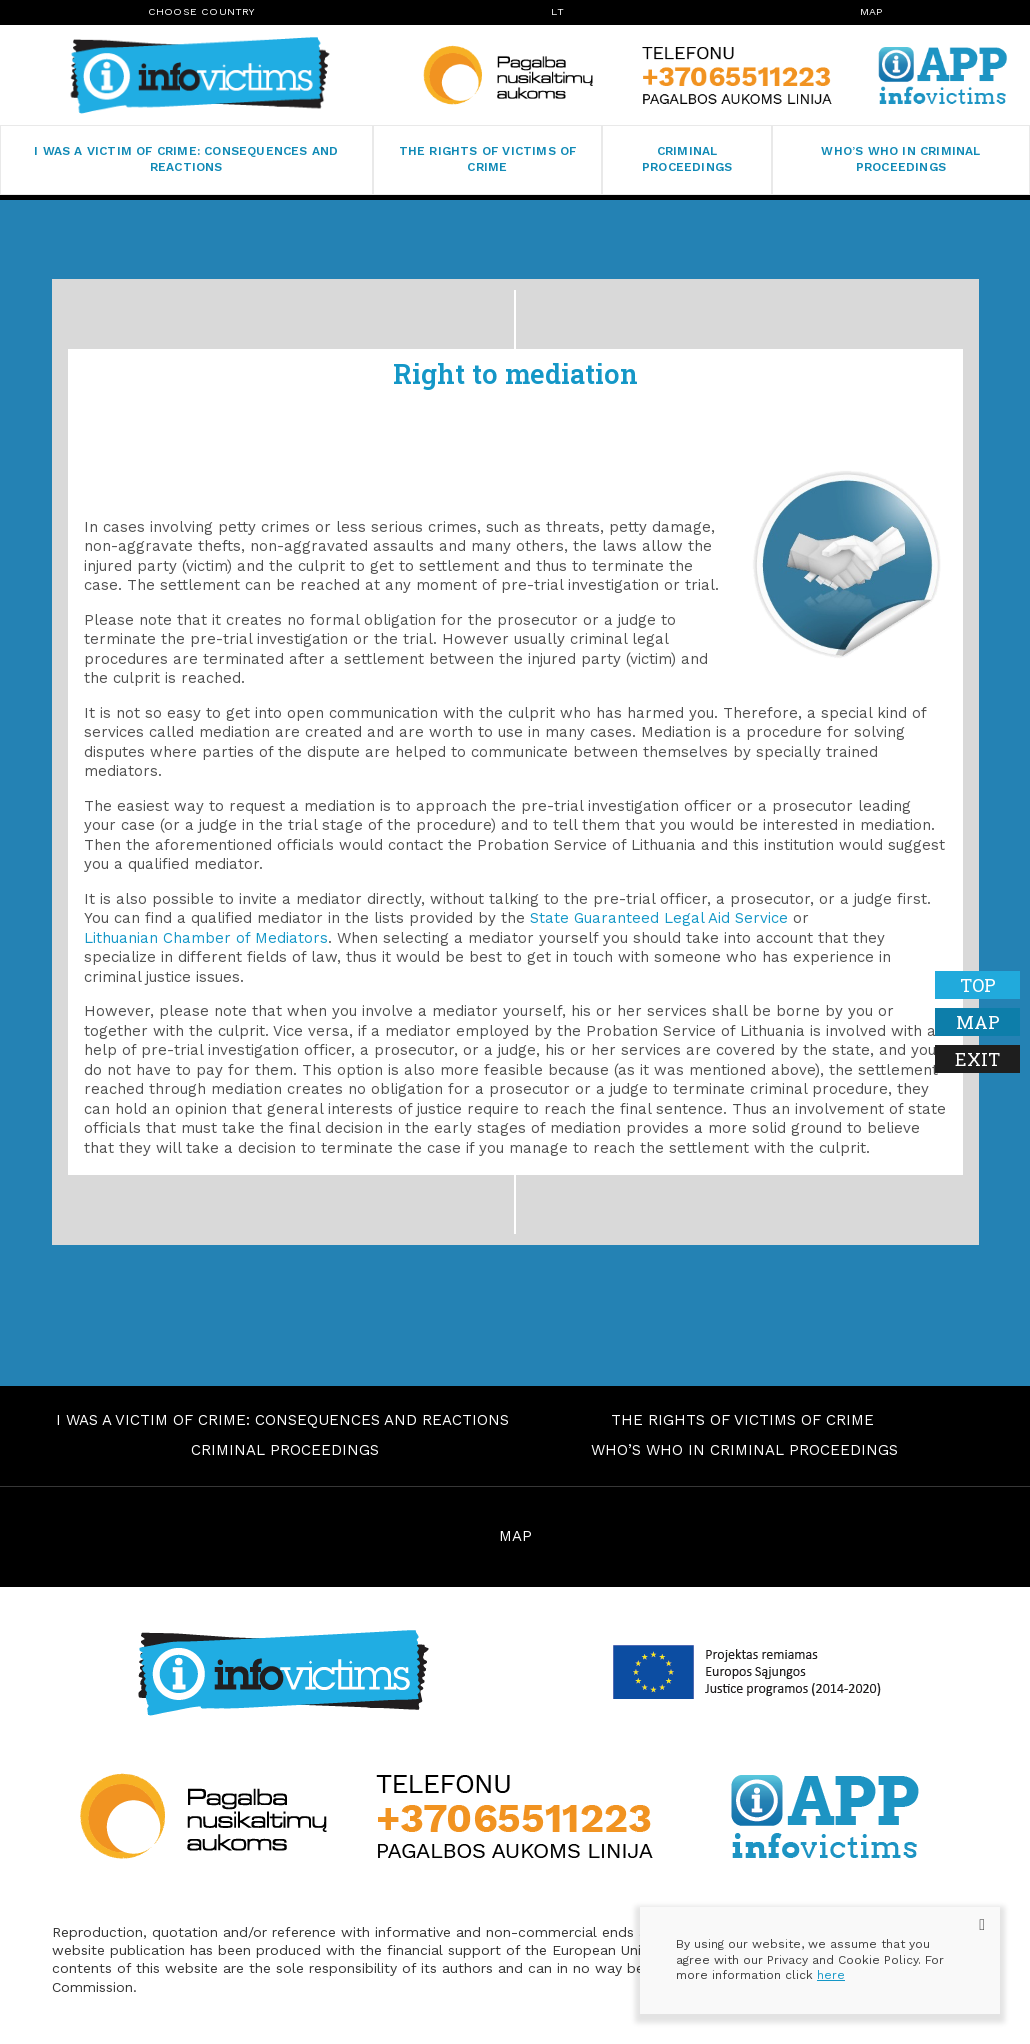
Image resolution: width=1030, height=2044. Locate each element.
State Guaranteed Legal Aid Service (659, 918)
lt (557, 11)
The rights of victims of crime (488, 159)
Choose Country (202, 11)
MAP (515, 1536)
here (831, 1975)
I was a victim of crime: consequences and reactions (186, 159)
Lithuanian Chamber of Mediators (206, 938)
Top (978, 985)
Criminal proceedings (687, 159)
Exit (977, 1059)
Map (871, 11)
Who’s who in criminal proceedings (900, 159)
